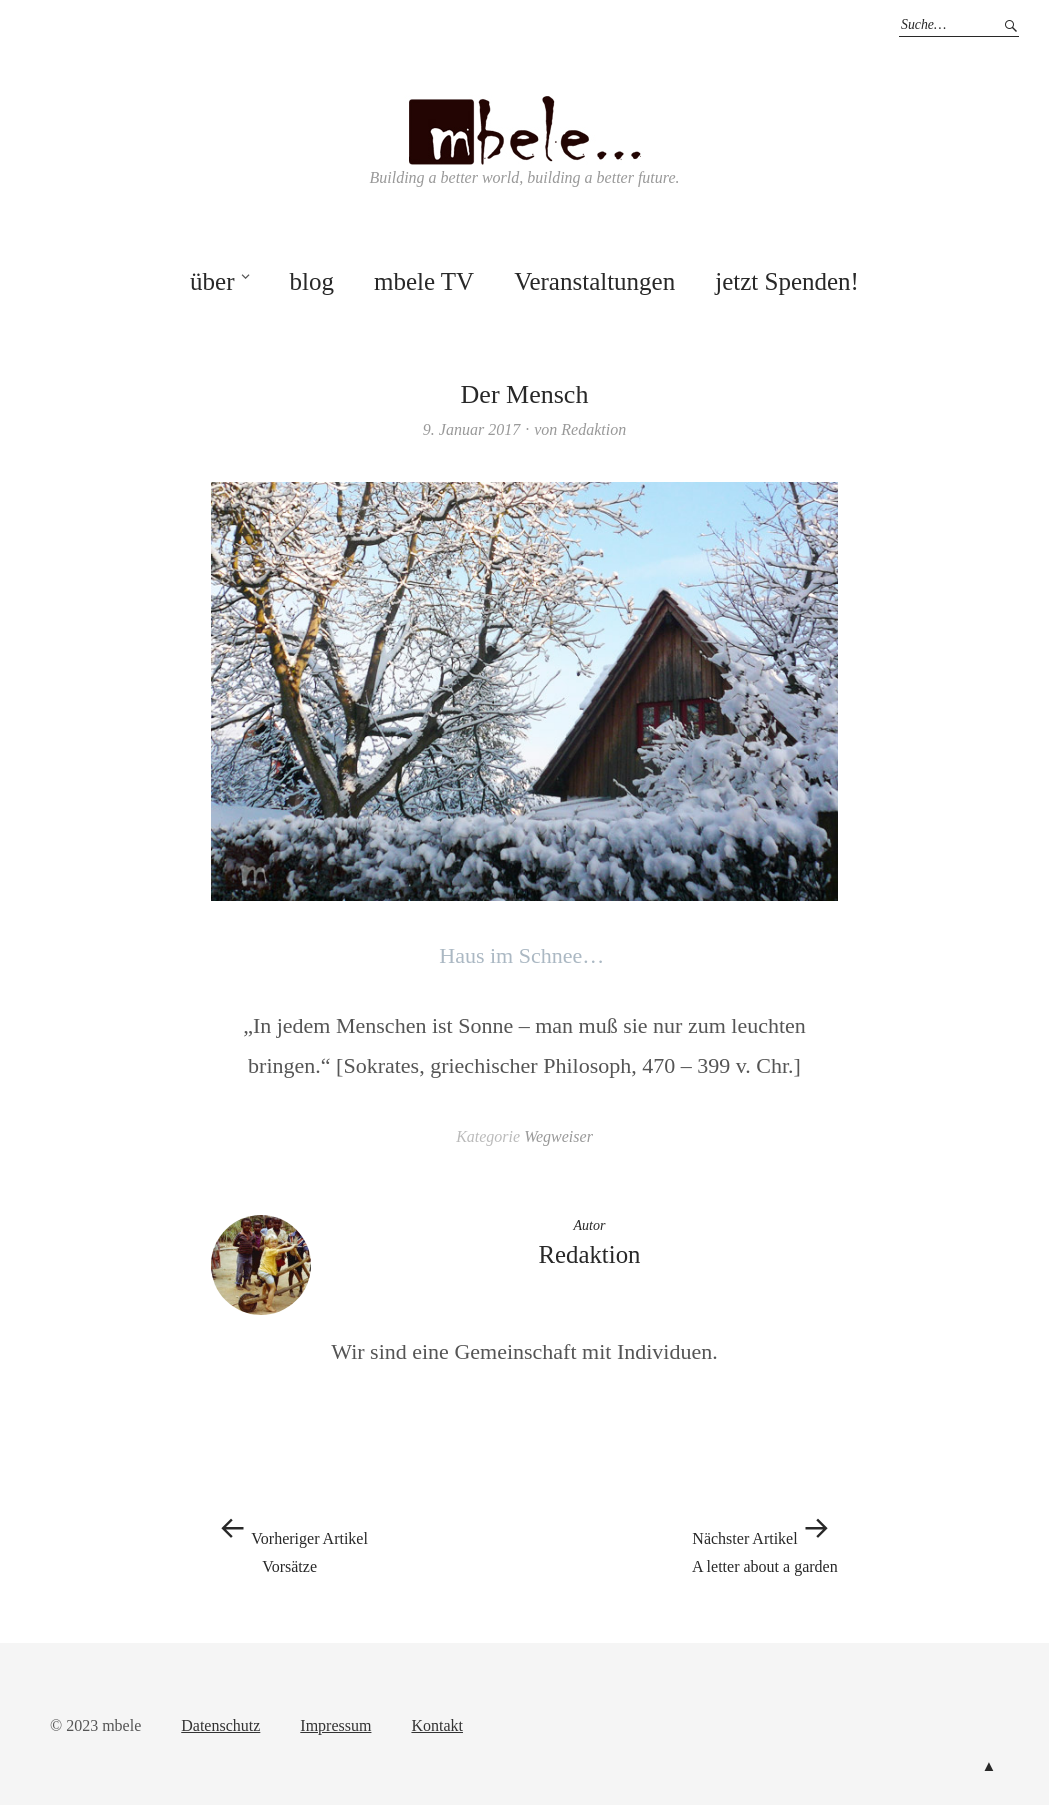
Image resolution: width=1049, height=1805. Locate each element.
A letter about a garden (765, 1541)
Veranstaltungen (594, 281)
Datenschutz (220, 1725)
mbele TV (424, 281)
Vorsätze (289, 1541)
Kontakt (437, 1725)
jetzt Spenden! (787, 281)
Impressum (335, 1725)
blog (311, 281)
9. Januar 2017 (471, 429)
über (212, 281)
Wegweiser (558, 1136)
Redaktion (593, 429)
